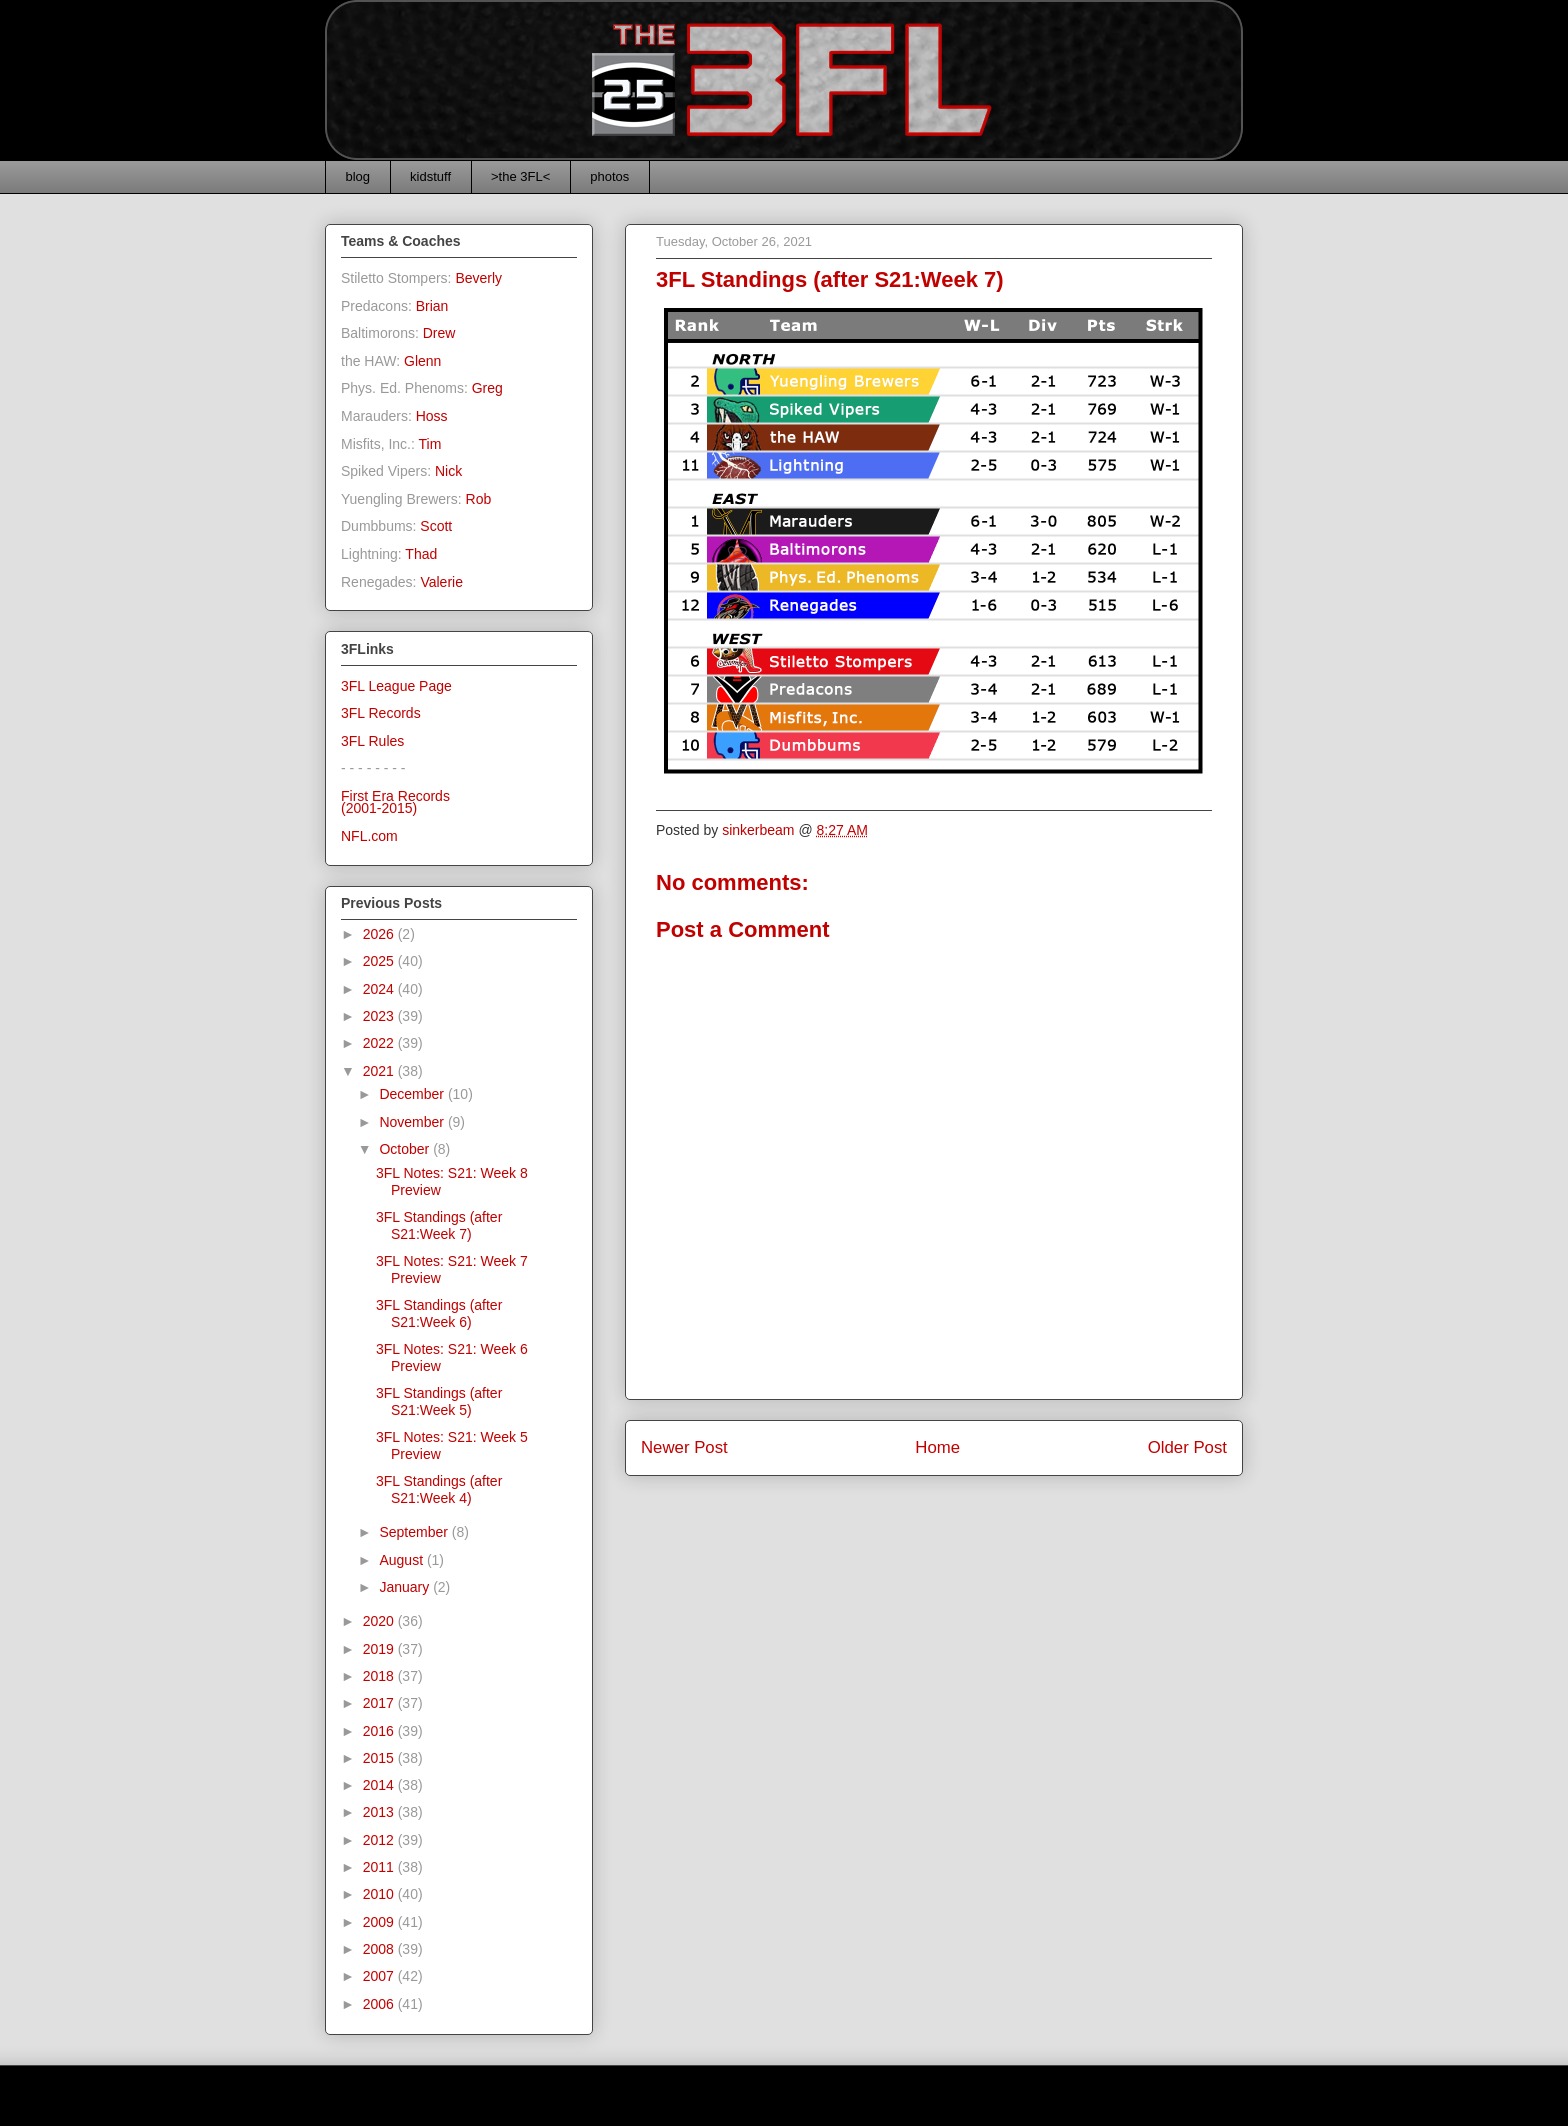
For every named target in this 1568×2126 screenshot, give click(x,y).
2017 (380, 1703)
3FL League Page (396, 686)
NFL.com (369, 836)
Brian (432, 306)
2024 (380, 989)
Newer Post (684, 1447)
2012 (380, 1840)
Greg (487, 388)
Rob (479, 499)
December (413, 1094)
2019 (380, 1649)
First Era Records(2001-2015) (395, 802)
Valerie (441, 582)
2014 (380, 1785)
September (415, 1532)
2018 (380, 1676)
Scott (436, 526)
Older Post (1187, 1447)
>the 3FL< (520, 176)
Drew (439, 333)
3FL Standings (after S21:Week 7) (439, 1225)
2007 (380, 1976)
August (402, 1560)
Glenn (422, 361)
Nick (448, 471)
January (406, 1587)
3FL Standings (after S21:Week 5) (439, 1401)
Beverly (478, 278)
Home (937, 1447)
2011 (380, 1867)
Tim (430, 444)
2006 (380, 2004)
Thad (421, 554)
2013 (380, 1812)
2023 (380, 1016)
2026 (380, 934)
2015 (380, 1758)
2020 (380, 1621)
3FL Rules (372, 741)
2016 (380, 1731)
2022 (380, 1043)
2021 (380, 1071)
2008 (380, 1949)
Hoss (432, 416)
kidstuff (430, 176)
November (413, 1122)
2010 (380, 1894)
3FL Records (381, 713)
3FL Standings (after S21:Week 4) (439, 1489)
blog (358, 176)
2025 (380, 961)
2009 (380, 1922)
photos (609, 176)
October (406, 1149)
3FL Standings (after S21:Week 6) (439, 1313)
